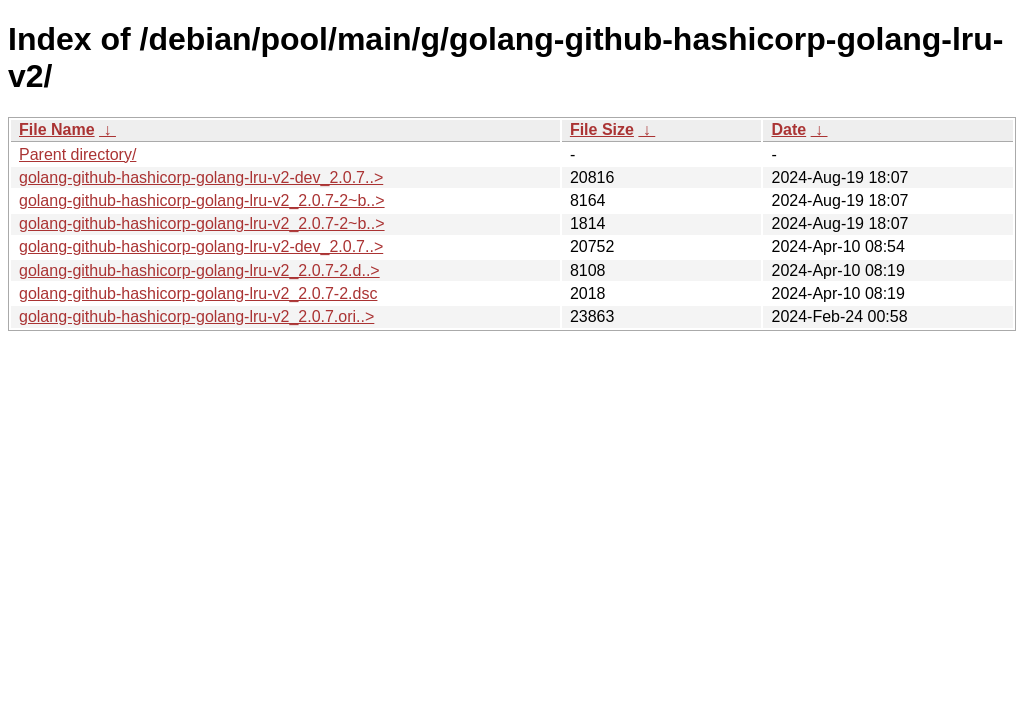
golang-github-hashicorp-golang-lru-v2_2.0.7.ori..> (196, 316)
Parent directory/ (77, 154)
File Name (57, 129)
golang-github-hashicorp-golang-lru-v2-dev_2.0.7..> (201, 177)
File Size (602, 129)
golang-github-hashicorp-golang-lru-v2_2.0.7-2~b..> (202, 200)
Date (788, 129)
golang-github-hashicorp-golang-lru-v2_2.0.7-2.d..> (199, 270)
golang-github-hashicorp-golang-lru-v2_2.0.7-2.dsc (198, 293)
